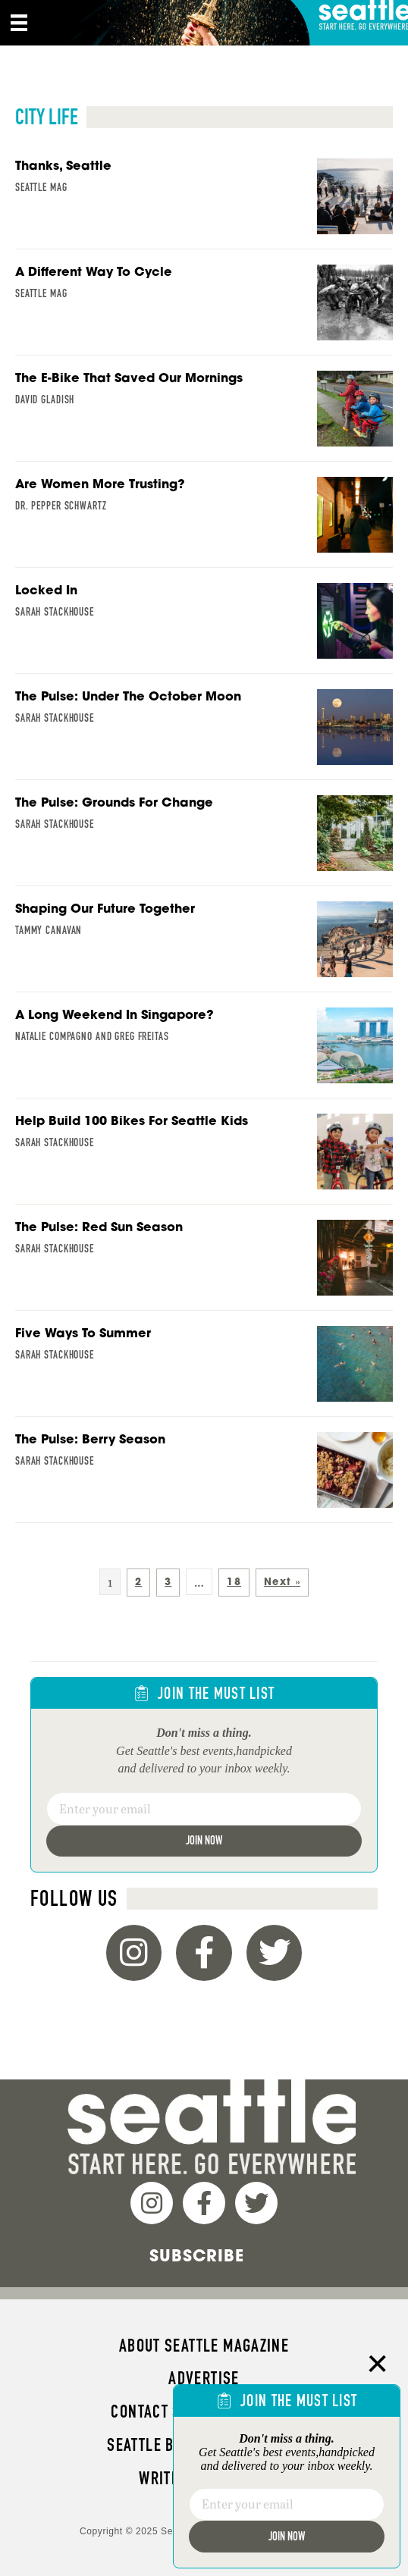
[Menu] (19, 23)
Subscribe (196, 2255)
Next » (282, 1581)
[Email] (204, 1808)
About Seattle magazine (204, 2345)
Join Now (204, 1840)
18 (234, 1581)
